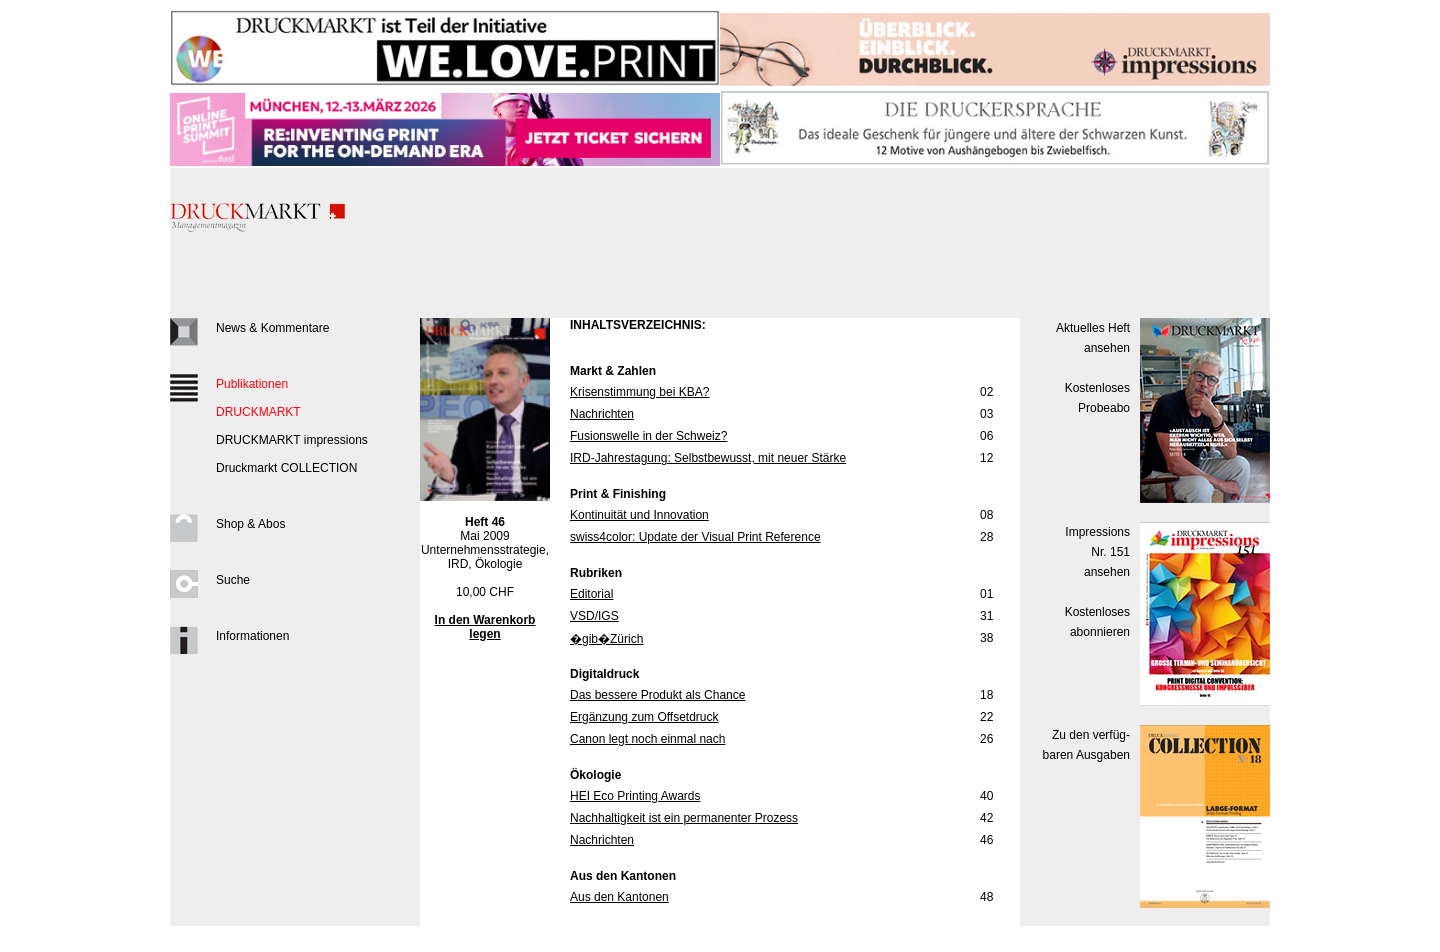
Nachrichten (602, 414)
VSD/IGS (594, 616)
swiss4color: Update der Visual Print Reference (695, 537)
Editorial (591, 594)
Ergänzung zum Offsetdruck (644, 717)
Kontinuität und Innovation (639, 515)
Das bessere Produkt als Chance (657, 695)
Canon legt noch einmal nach (647, 739)
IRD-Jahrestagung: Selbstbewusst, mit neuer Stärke (708, 458)
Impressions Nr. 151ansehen (1097, 552)
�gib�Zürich (606, 639)
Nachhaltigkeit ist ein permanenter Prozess (684, 818)
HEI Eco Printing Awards (635, 796)
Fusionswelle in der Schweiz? (648, 436)
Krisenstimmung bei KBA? (639, 392)
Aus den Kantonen (619, 897)
